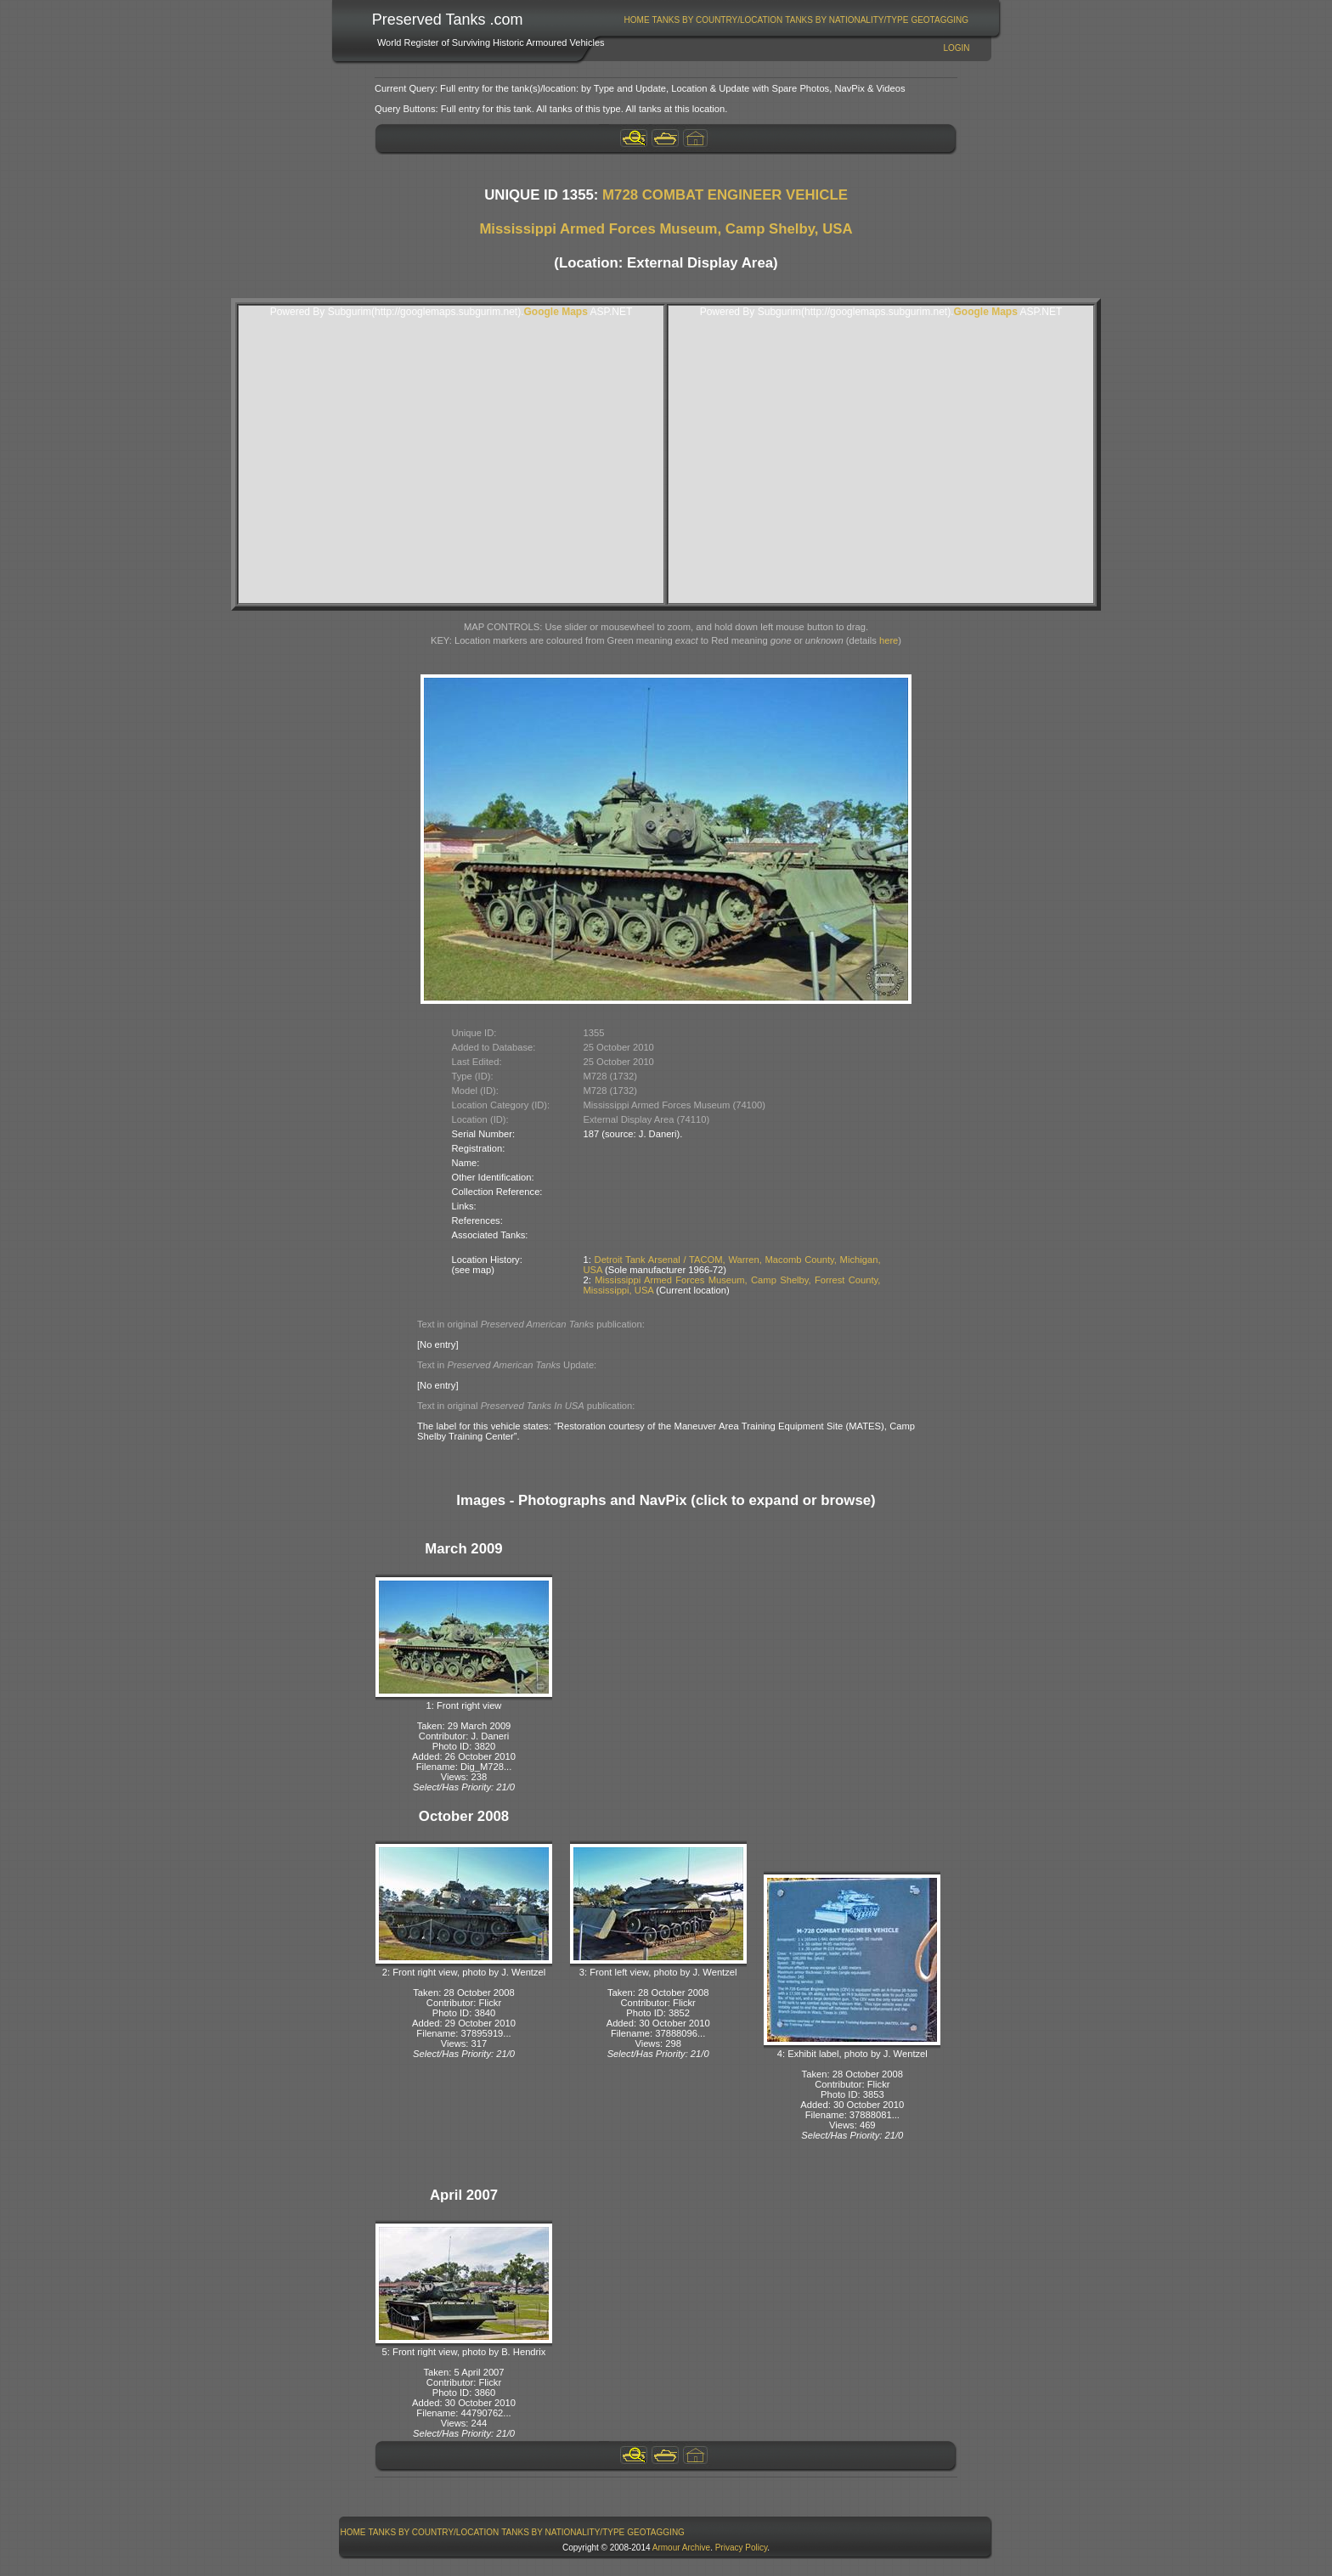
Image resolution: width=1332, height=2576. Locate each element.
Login (956, 48)
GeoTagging (939, 20)
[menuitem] (637, 20)
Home (637, 20)
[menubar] (796, 20)
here (888, 640)
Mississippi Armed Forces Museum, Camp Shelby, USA (665, 229)
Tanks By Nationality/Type (846, 20)
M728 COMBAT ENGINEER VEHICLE (725, 195)
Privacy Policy (741, 2547)
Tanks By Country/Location (717, 20)
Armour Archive (681, 2547)
